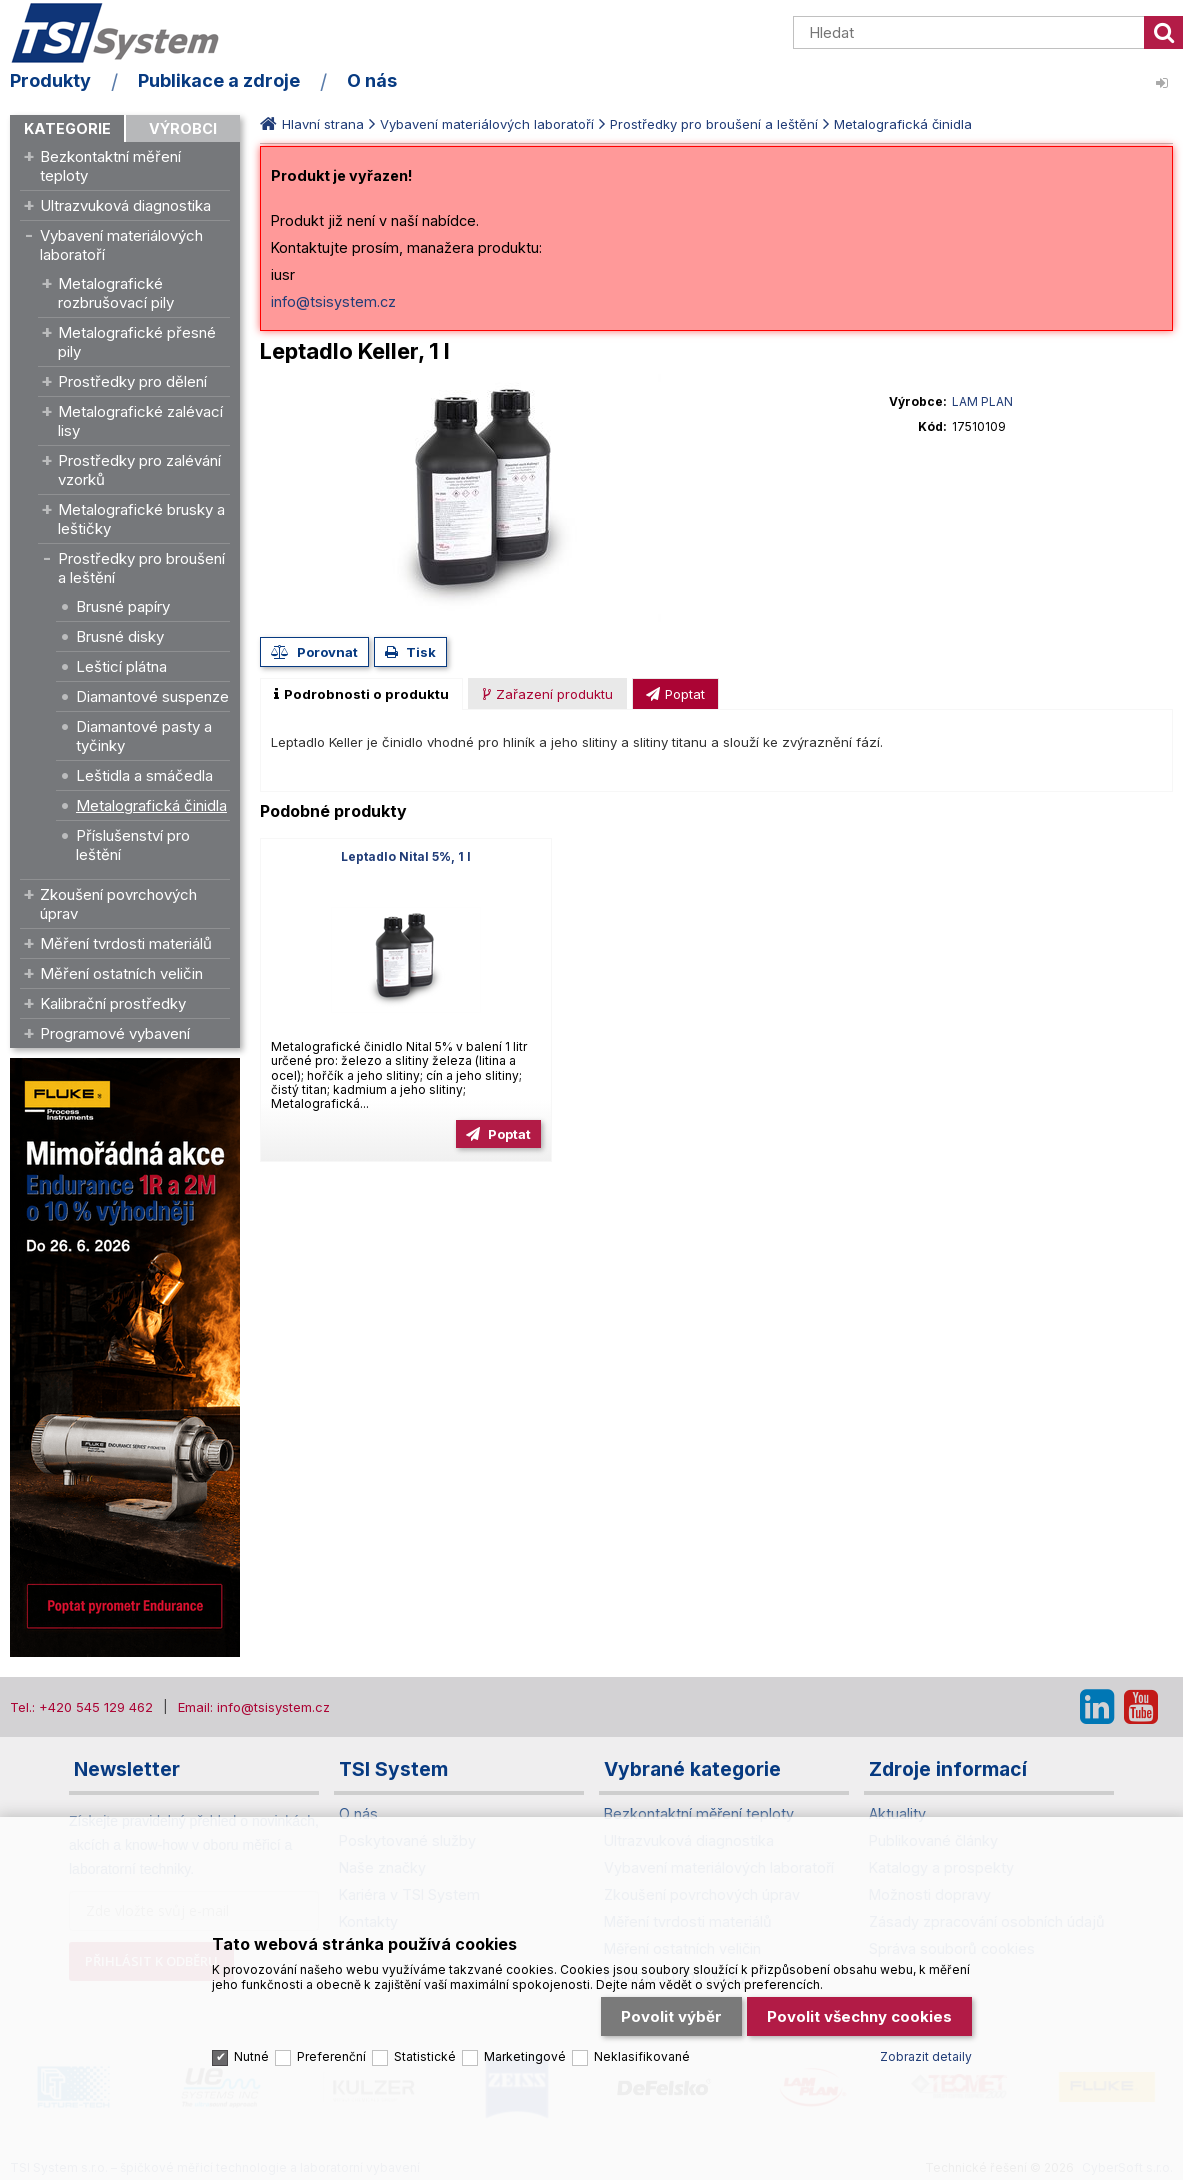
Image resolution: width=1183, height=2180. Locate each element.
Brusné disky (120, 636)
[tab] (361, 694)
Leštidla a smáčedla (144, 775)
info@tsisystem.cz (333, 301)
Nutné (251, 2056)
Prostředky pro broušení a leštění (141, 568)
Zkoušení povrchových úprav (118, 904)
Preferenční (331, 2056)
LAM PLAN (982, 401)
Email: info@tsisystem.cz (254, 1707)
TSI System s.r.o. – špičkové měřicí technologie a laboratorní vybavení (125, 33)
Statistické (425, 2056)
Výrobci (183, 128)
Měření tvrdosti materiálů (126, 943)
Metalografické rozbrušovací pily (116, 293)
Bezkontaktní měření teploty (110, 166)
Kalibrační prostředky (113, 1003)
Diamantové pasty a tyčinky (144, 736)
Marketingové (525, 2056)
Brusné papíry (123, 606)
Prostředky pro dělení (132, 381)
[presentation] (361, 694)
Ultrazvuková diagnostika (125, 205)
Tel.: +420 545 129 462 (81, 1707)
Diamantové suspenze (152, 696)
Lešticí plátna (121, 666)
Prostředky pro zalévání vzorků (139, 470)
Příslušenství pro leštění (133, 845)
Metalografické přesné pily (137, 342)
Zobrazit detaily (926, 2056)
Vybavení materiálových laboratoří (121, 245)
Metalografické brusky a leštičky (141, 519)
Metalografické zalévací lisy (140, 421)
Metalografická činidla (151, 805)
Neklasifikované (642, 2056)
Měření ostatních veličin (121, 973)
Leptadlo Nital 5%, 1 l (406, 856)
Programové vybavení (115, 1033)
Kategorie (67, 128)
